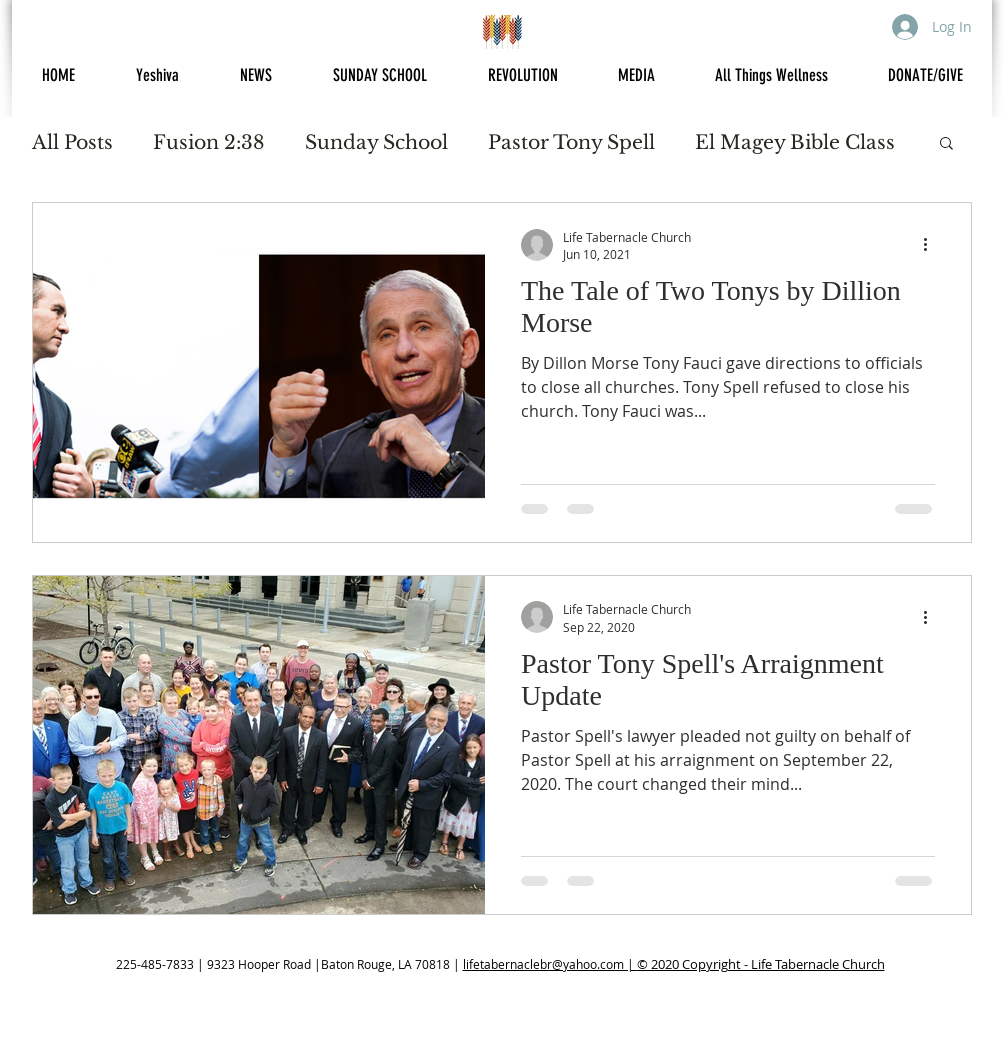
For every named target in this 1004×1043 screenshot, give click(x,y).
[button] (946, 144)
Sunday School (376, 142)
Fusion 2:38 (209, 142)
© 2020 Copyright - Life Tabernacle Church (761, 964)
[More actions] (932, 245)
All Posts (72, 142)
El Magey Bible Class (795, 142)
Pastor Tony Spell (571, 142)
